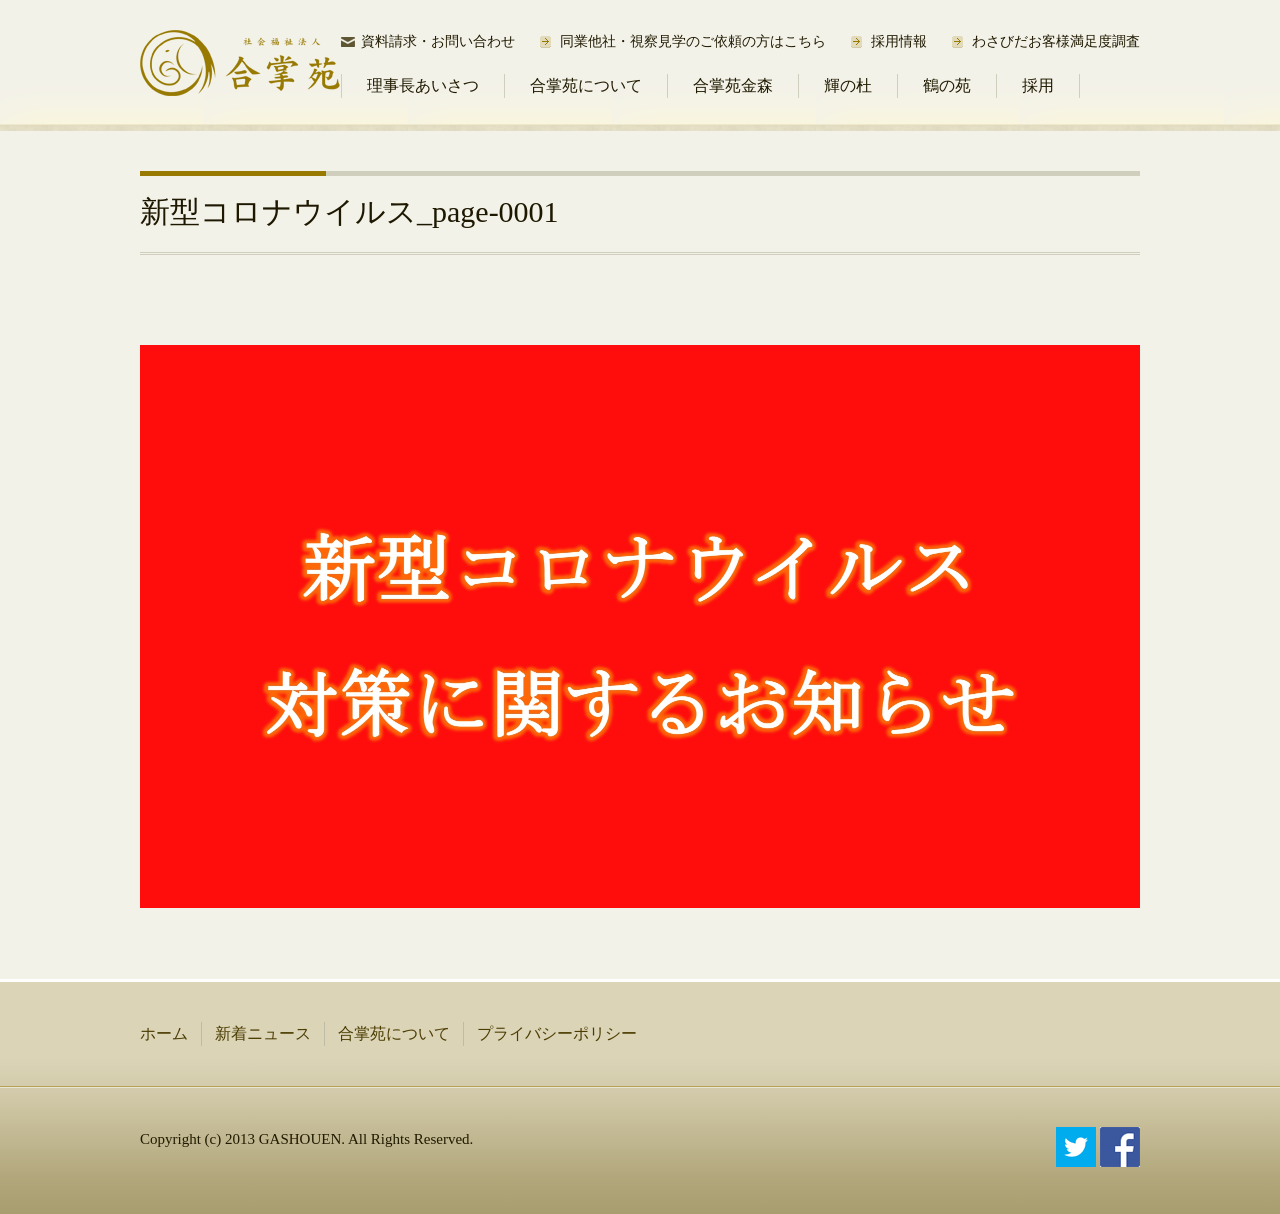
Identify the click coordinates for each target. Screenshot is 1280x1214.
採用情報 (899, 41)
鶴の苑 (947, 85)
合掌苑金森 (733, 85)
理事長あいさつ (423, 85)
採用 (1038, 85)
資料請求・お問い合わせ (438, 41)
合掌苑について (586, 85)
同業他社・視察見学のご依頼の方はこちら (693, 41)
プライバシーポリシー (557, 1033)
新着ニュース (263, 1033)
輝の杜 (848, 85)
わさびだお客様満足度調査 (1056, 41)
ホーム (164, 1033)
